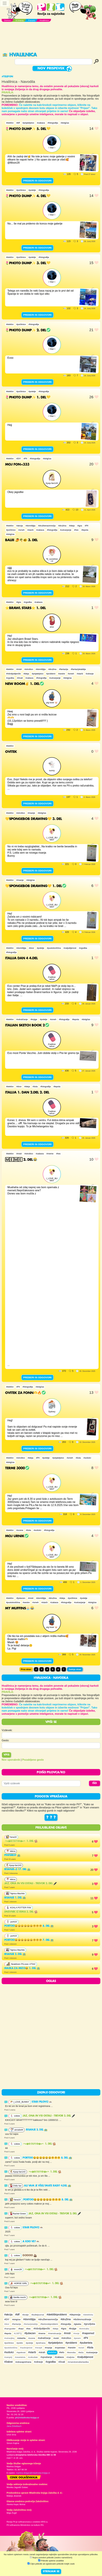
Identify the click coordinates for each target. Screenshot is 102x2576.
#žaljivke (70, 2357)
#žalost (8, 2361)
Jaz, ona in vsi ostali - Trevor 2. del (30, 1883)
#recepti (38, 2348)
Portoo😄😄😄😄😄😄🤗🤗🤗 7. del (29, 1940)
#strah (42, 2352)
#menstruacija (54, 2333)
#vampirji (8, 2357)
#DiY (18, 458)
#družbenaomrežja (47, 525)
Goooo (30, 2255)
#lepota (84, 530)
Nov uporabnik (11, 1759)
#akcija (19, 525)
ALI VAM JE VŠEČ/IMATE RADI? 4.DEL (47, 2185)
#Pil (25, 458)
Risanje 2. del (15, 1954)
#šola (35, 1086)
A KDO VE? (31, 2241)
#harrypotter (10, 2328)
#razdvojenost (26, 2348)
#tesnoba (71, 2352)
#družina (62, 525)
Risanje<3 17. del (17, 1869)
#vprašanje (46, 2357)
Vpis (6, 1755)
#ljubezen (20, 1598)
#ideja (72, 525)
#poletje (32, 190)
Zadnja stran (75, 1669)
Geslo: (5, 1740)
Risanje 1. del (15, 1898)
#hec (76, 530)
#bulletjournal (37, 2314)
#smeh (21, 530)
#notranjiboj (9, 2338)
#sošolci (87, 1458)
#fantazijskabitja (78, 669)
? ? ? (51, 1817)
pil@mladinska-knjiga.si (27, 2417)
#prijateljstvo (28, 123)
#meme (49, 1153)
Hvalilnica (19, 54)
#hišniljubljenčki (13, 673)
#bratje (25, 2314)
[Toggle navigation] (4, 3)
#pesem (77, 2338)
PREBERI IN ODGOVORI (37, 180)
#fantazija (63, 669)
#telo (61, 2352)
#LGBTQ (18, 2333)
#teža (80, 2352)
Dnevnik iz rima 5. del (21, 1912)
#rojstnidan (60, 2347)
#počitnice (21, 190)
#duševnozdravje (82, 2319)
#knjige (33, 1019)
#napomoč (88, 2333)
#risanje (31, 813)
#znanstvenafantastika (78, 2362)
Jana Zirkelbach (14, 2426)
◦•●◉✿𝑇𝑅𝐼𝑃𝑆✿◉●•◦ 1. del (21, 1841)
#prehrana (40, 2343)
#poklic (19, 2343)
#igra (79, 525)
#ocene (19, 1530)
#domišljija (30, 525)
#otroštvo (28, 669)
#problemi (50, 673)
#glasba (77, 2324)
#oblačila (21, 2338)
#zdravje (90, 673)
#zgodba (28, 602)
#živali (20, 678)
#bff (18, 123)
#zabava (41, 123)
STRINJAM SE (51, 2571)
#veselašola (20, 2357)
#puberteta (86, 2342)
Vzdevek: (7, 1730)
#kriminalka (84, 2329)
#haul (20, 2328)
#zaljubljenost (70, 948)
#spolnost (21, 2352)
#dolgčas (65, 123)
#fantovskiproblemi (49, 2324)
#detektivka (88, 2315)
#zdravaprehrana (23, 2362)
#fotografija (53, 123)
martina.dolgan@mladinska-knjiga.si (33, 2473)
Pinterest (12, 1855)
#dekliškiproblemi (57, 2314)
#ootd (56, 2338)
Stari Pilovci (42, 2102)
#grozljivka (89, 2324)
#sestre (61, 673)
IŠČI (94, 1783)
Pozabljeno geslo (33, 1759)
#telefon (10, 123)
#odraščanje (22, 1019)
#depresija (74, 2314)
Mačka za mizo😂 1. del (22, 1968)
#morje (76, 2333)
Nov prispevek (51, 68)
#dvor (31, 948)
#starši (30, 530)
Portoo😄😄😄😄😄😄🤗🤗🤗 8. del (29, 1926)
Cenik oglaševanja (24, 2477)
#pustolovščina (54, 948)
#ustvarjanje (65, 530)
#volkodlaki (33, 2357)
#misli (19, 669)
